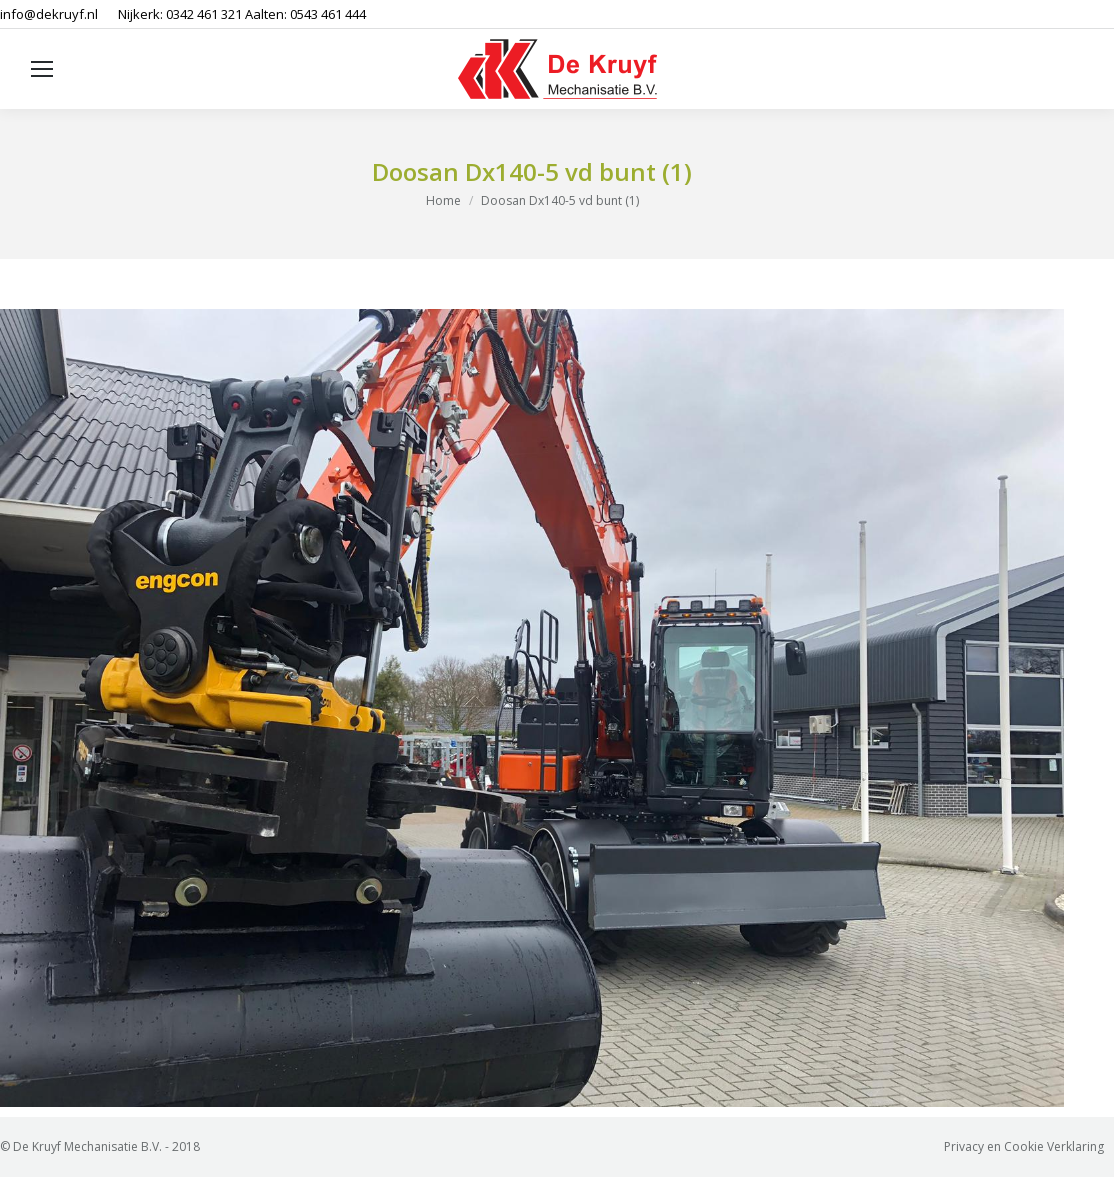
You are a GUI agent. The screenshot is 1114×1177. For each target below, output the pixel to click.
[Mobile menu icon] (42, 69)
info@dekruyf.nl (49, 14)
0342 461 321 (204, 14)
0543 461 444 (328, 14)
